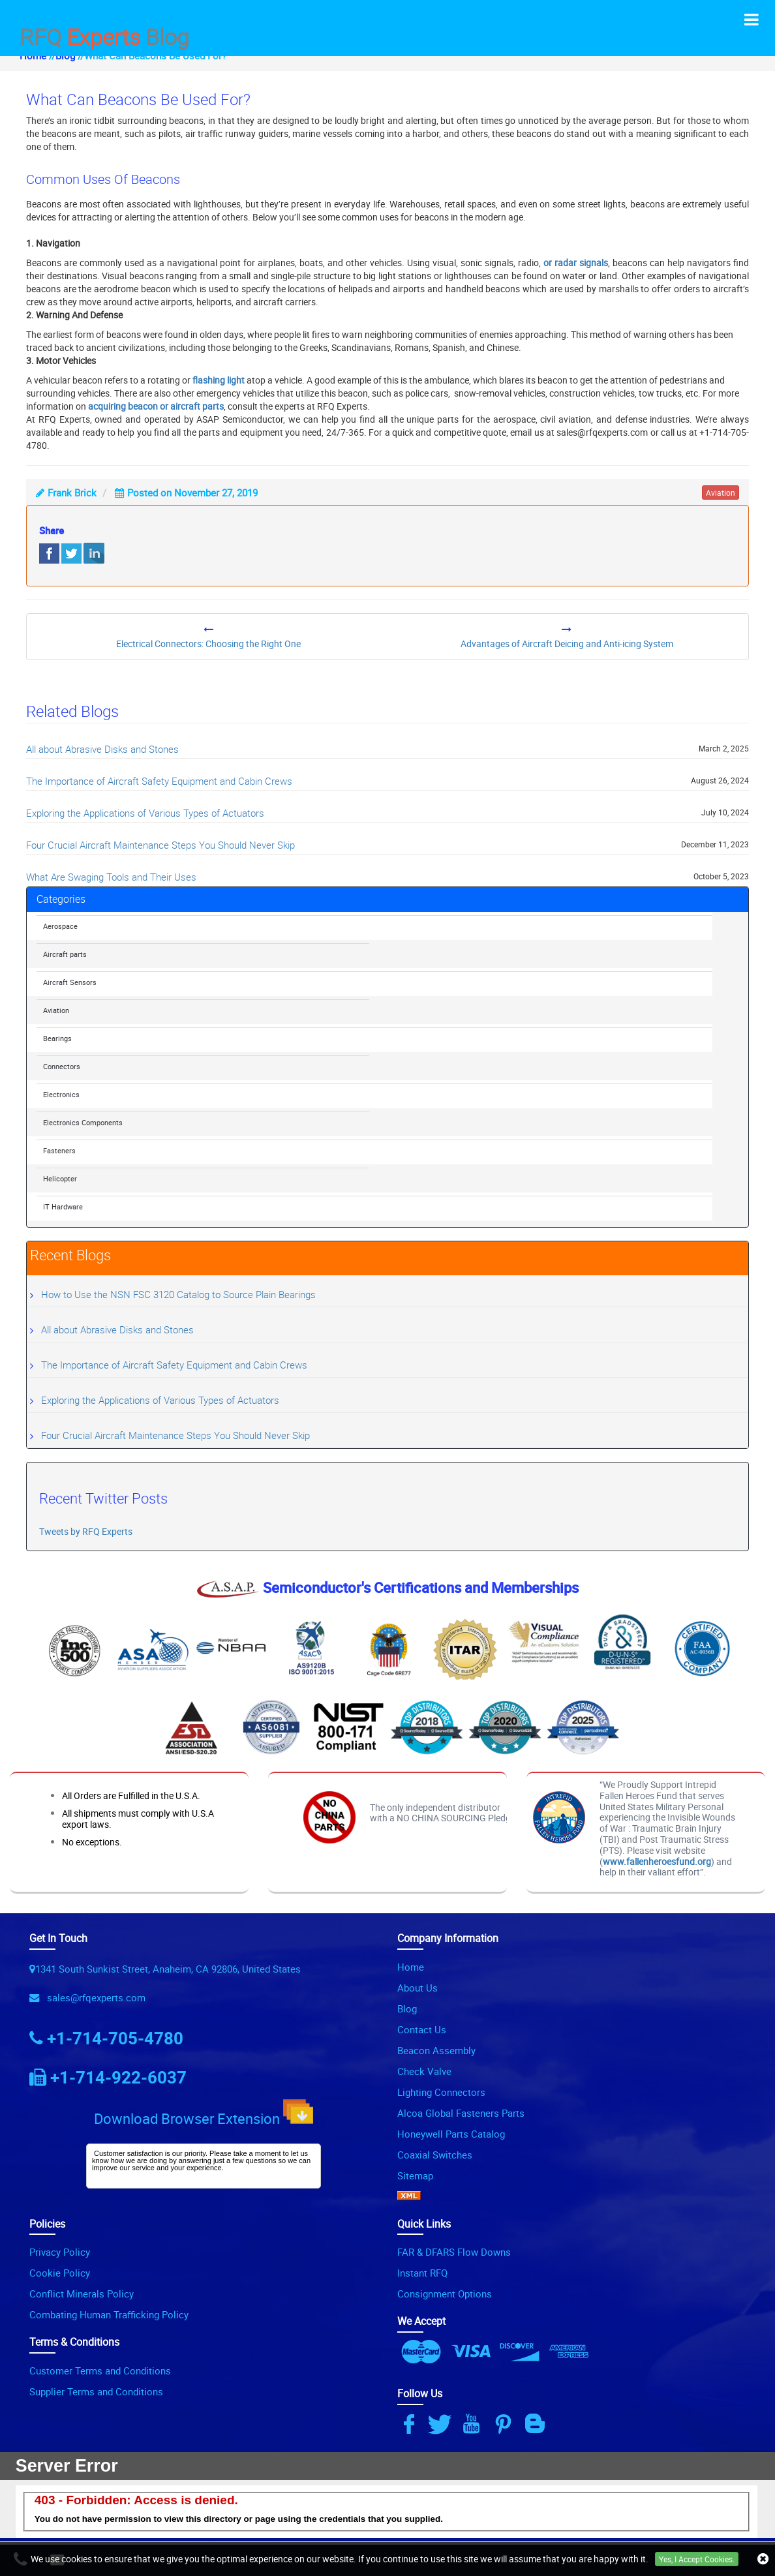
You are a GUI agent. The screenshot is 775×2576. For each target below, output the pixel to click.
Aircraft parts (65, 954)
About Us (417, 1987)
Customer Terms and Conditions (100, 2370)
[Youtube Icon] (474, 2424)
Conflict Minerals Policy (81, 2293)
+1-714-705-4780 (115, 2038)
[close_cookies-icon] (762, 2559)
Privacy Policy (59, 2251)
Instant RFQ (422, 2272)
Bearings (57, 1038)
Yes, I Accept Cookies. (697, 2559)
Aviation (56, 1010)
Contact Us (421, 2029)
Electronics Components (83, 1122)
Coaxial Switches (434, 2154)
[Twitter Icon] (442, 2424)
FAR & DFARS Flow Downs (454, 2251)
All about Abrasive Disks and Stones (102, 749)
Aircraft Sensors (70, 982)
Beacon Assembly (436, 2050)
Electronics (61, 1094)
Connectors (61, 1066)
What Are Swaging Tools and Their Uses (111, 877)
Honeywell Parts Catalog (451, 2133)
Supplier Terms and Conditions (96, 2391)
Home (410, 1966)
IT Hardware (63, 1206)
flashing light (218, 380)
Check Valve (424, 2071)
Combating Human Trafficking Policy (109, 2314)
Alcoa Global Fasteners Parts (460, 2112)
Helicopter (60, 1178)
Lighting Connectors (441, 2092)
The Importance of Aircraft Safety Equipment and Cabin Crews (159, 781)
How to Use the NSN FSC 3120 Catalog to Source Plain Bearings (178, 1294)
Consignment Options (444, 2293)
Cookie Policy (59, 2272)
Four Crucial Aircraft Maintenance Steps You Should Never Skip (160, 845)
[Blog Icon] (538, 2424)
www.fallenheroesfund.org (657, 1861)
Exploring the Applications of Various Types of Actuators (145, 813)
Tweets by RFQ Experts (85, 1531)
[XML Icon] (409, 2196)
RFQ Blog (104, 35)
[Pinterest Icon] (506, 2424)
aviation (720, 492)
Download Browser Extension (203, 2113)
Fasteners (59, 1150)
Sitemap (415, 2175)
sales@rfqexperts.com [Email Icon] (93, 1997)
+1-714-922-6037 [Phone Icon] (118, 2077)
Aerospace (60, 926)
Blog (407, 2008)
